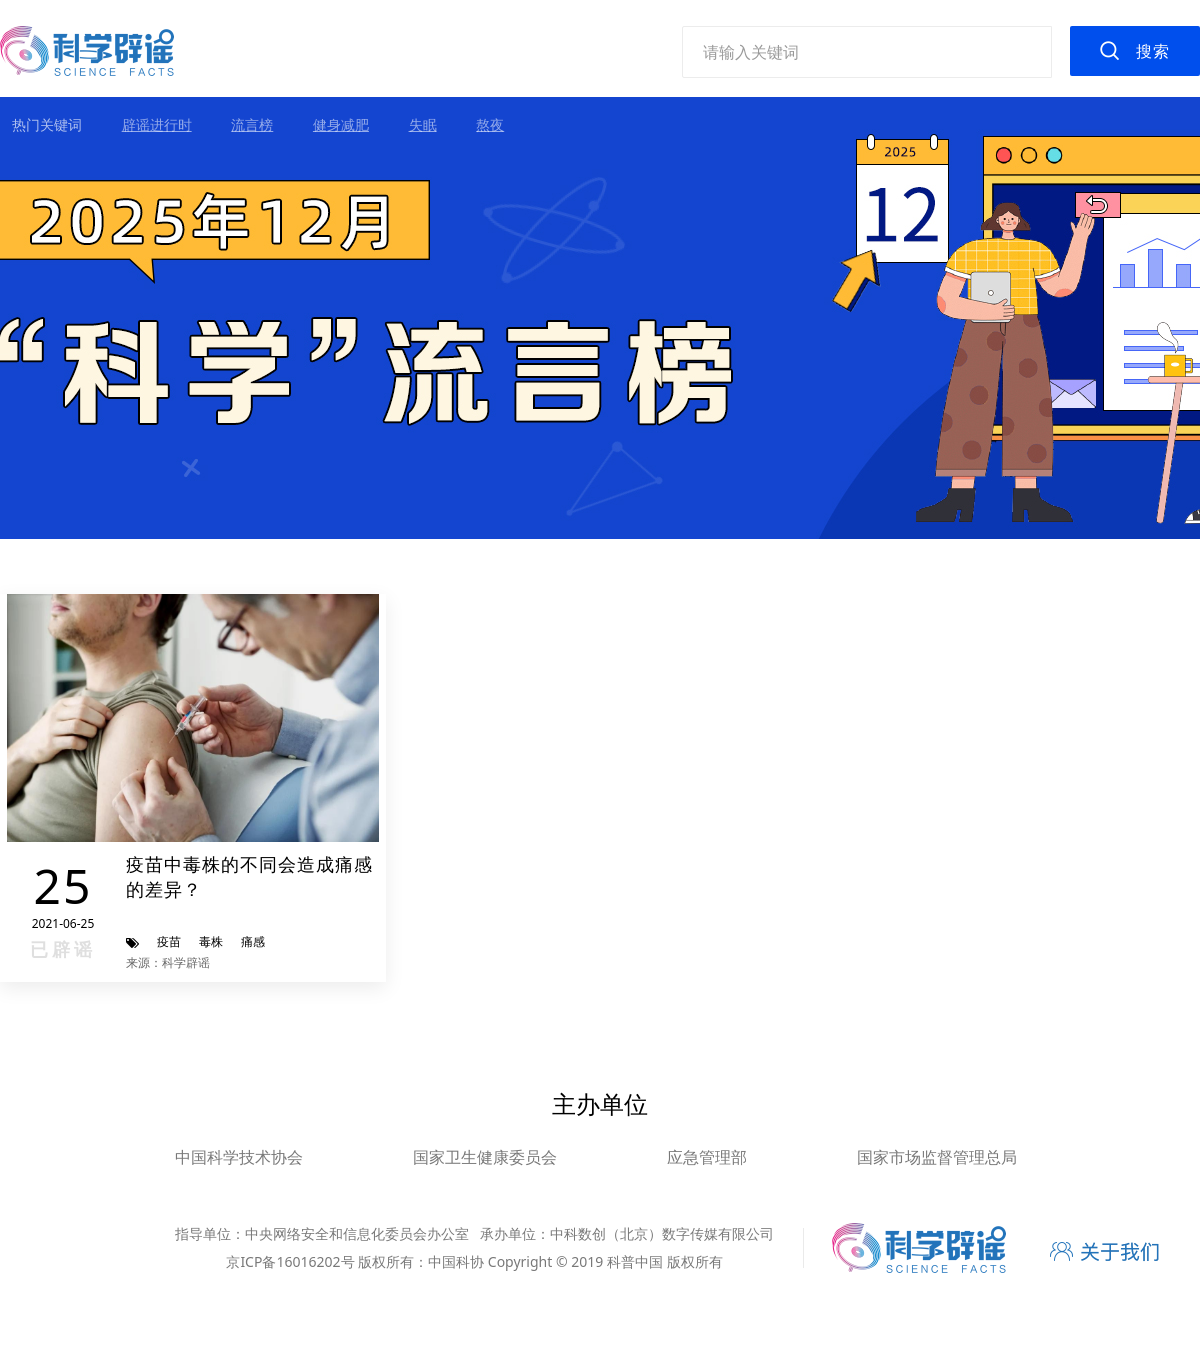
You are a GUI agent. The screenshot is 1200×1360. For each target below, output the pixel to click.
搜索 (1153, 51)
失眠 (423, 124)
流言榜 (252, 124)
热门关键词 (47, 124)
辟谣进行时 (157, 124)
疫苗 (169, 941)
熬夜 (490, 124)
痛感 (253, 941)
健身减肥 (341, 124)
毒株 (211, 941)
